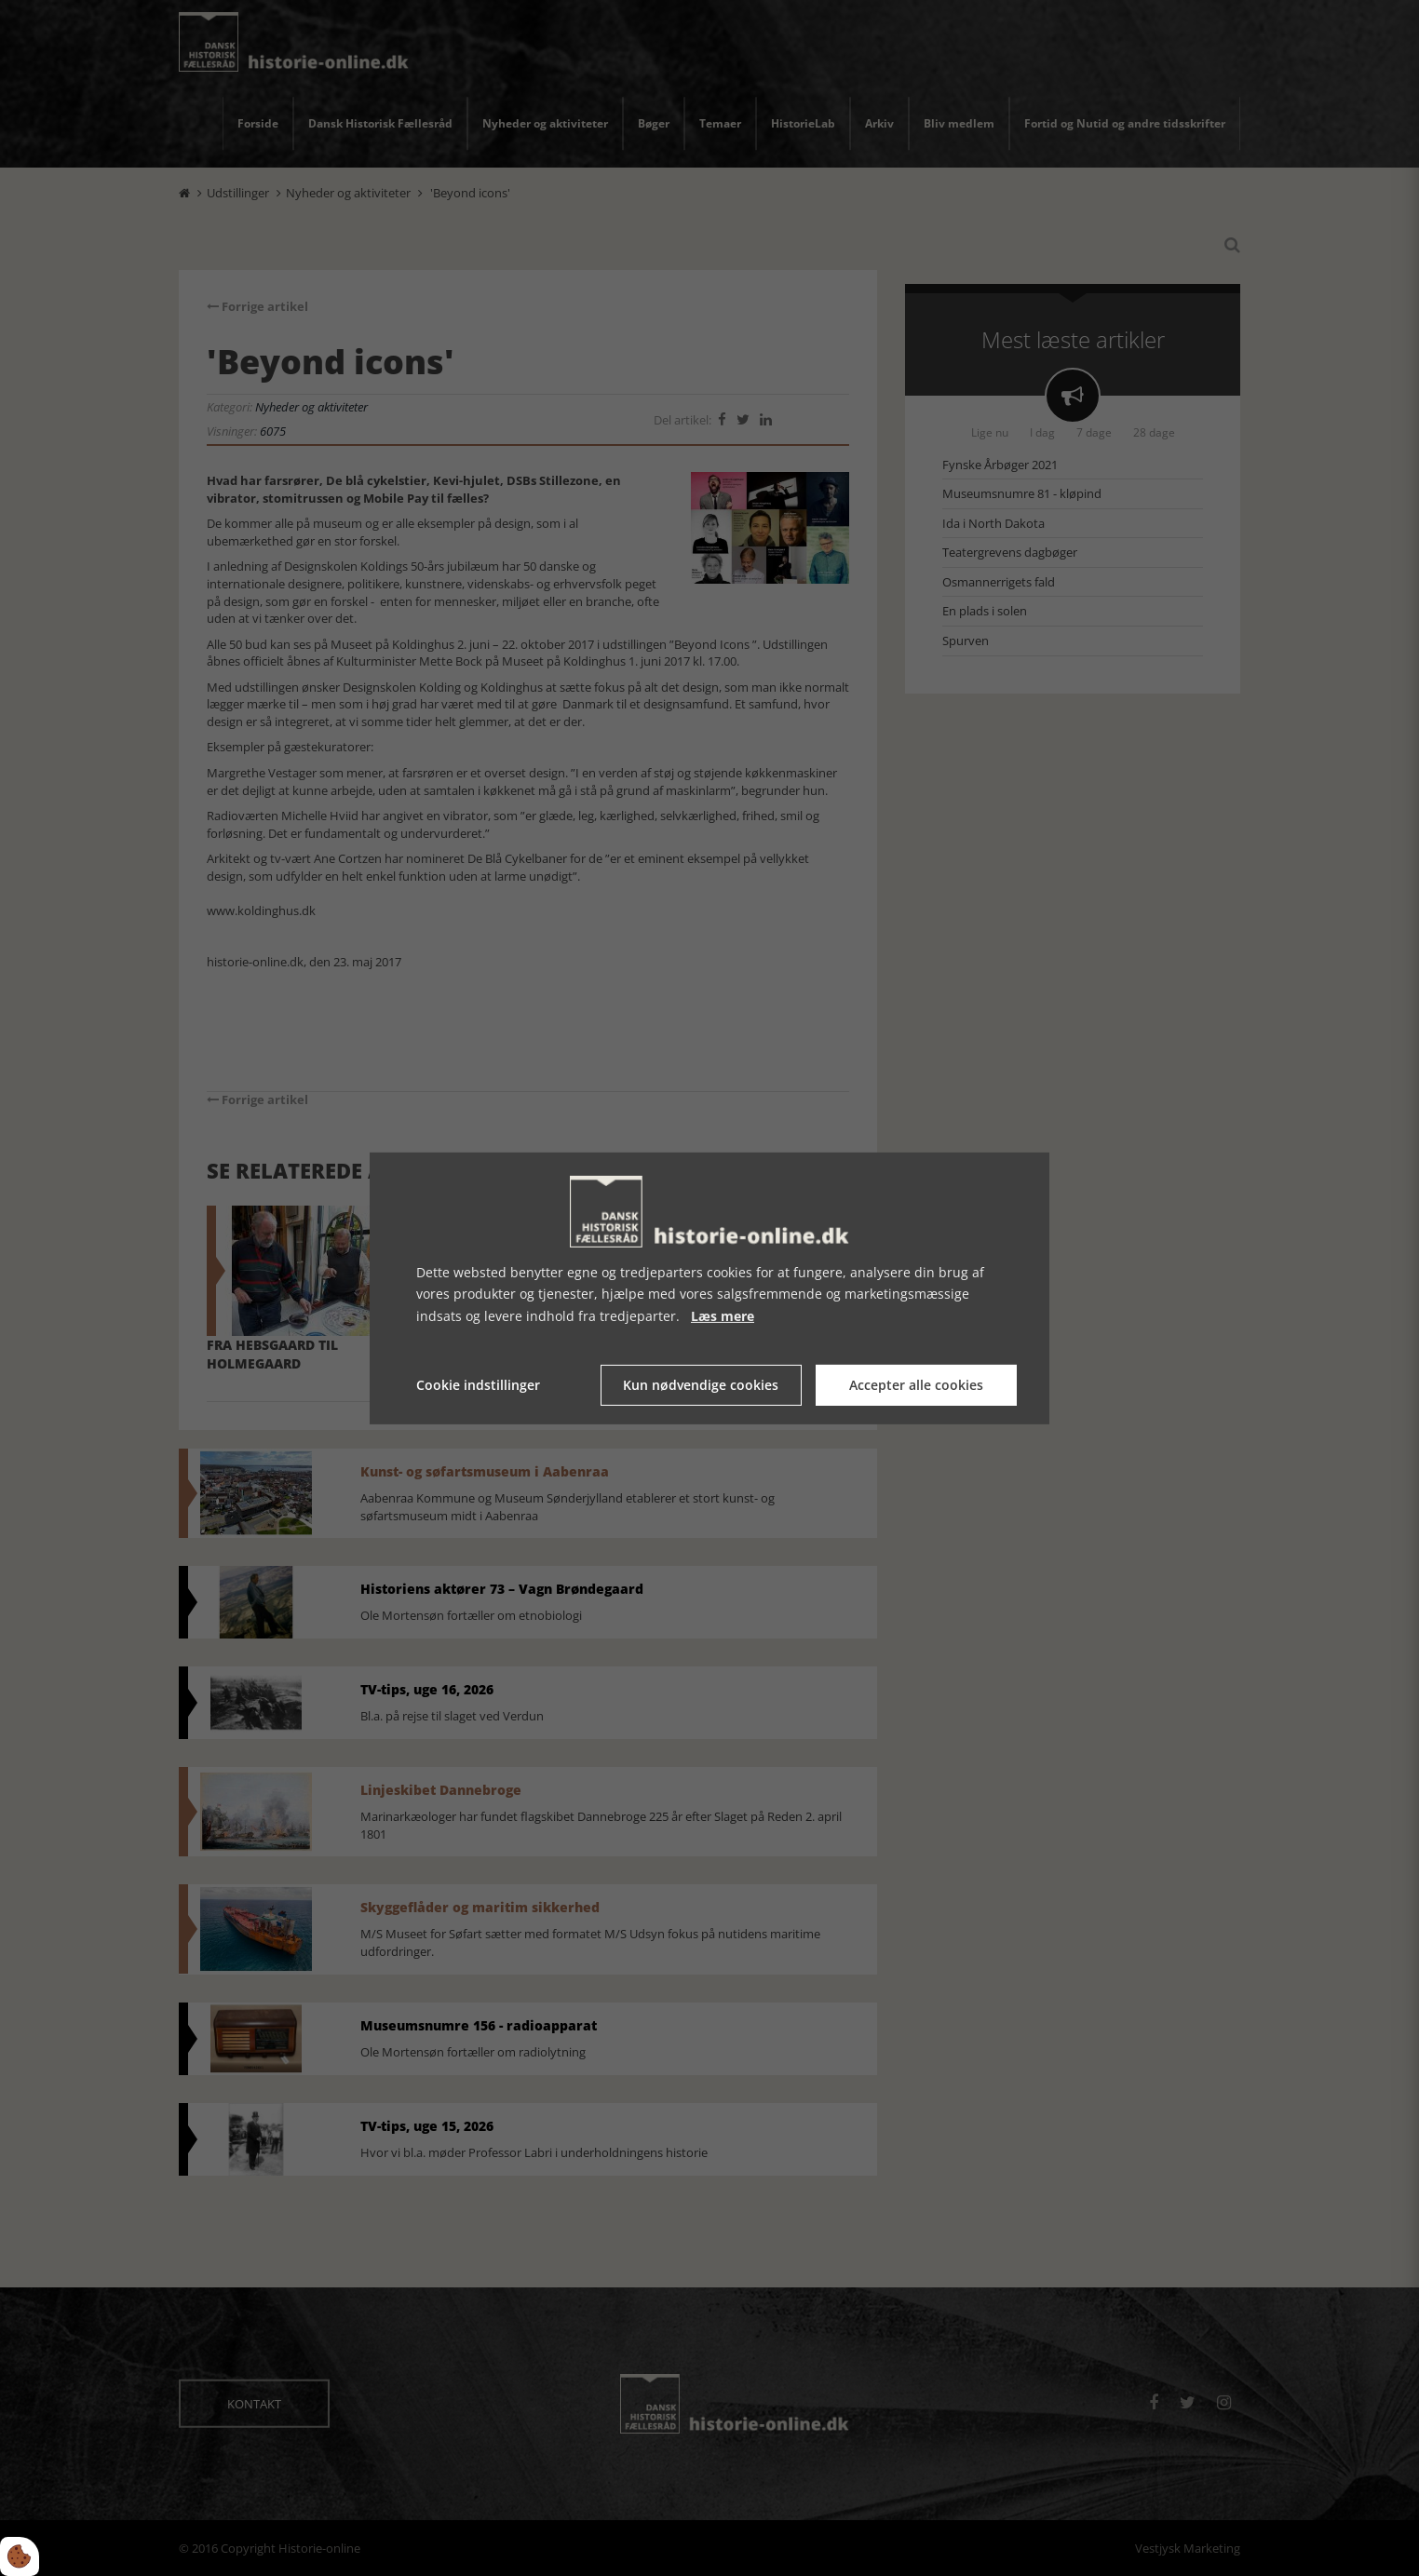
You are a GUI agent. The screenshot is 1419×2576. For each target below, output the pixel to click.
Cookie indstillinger (478, 1385)
